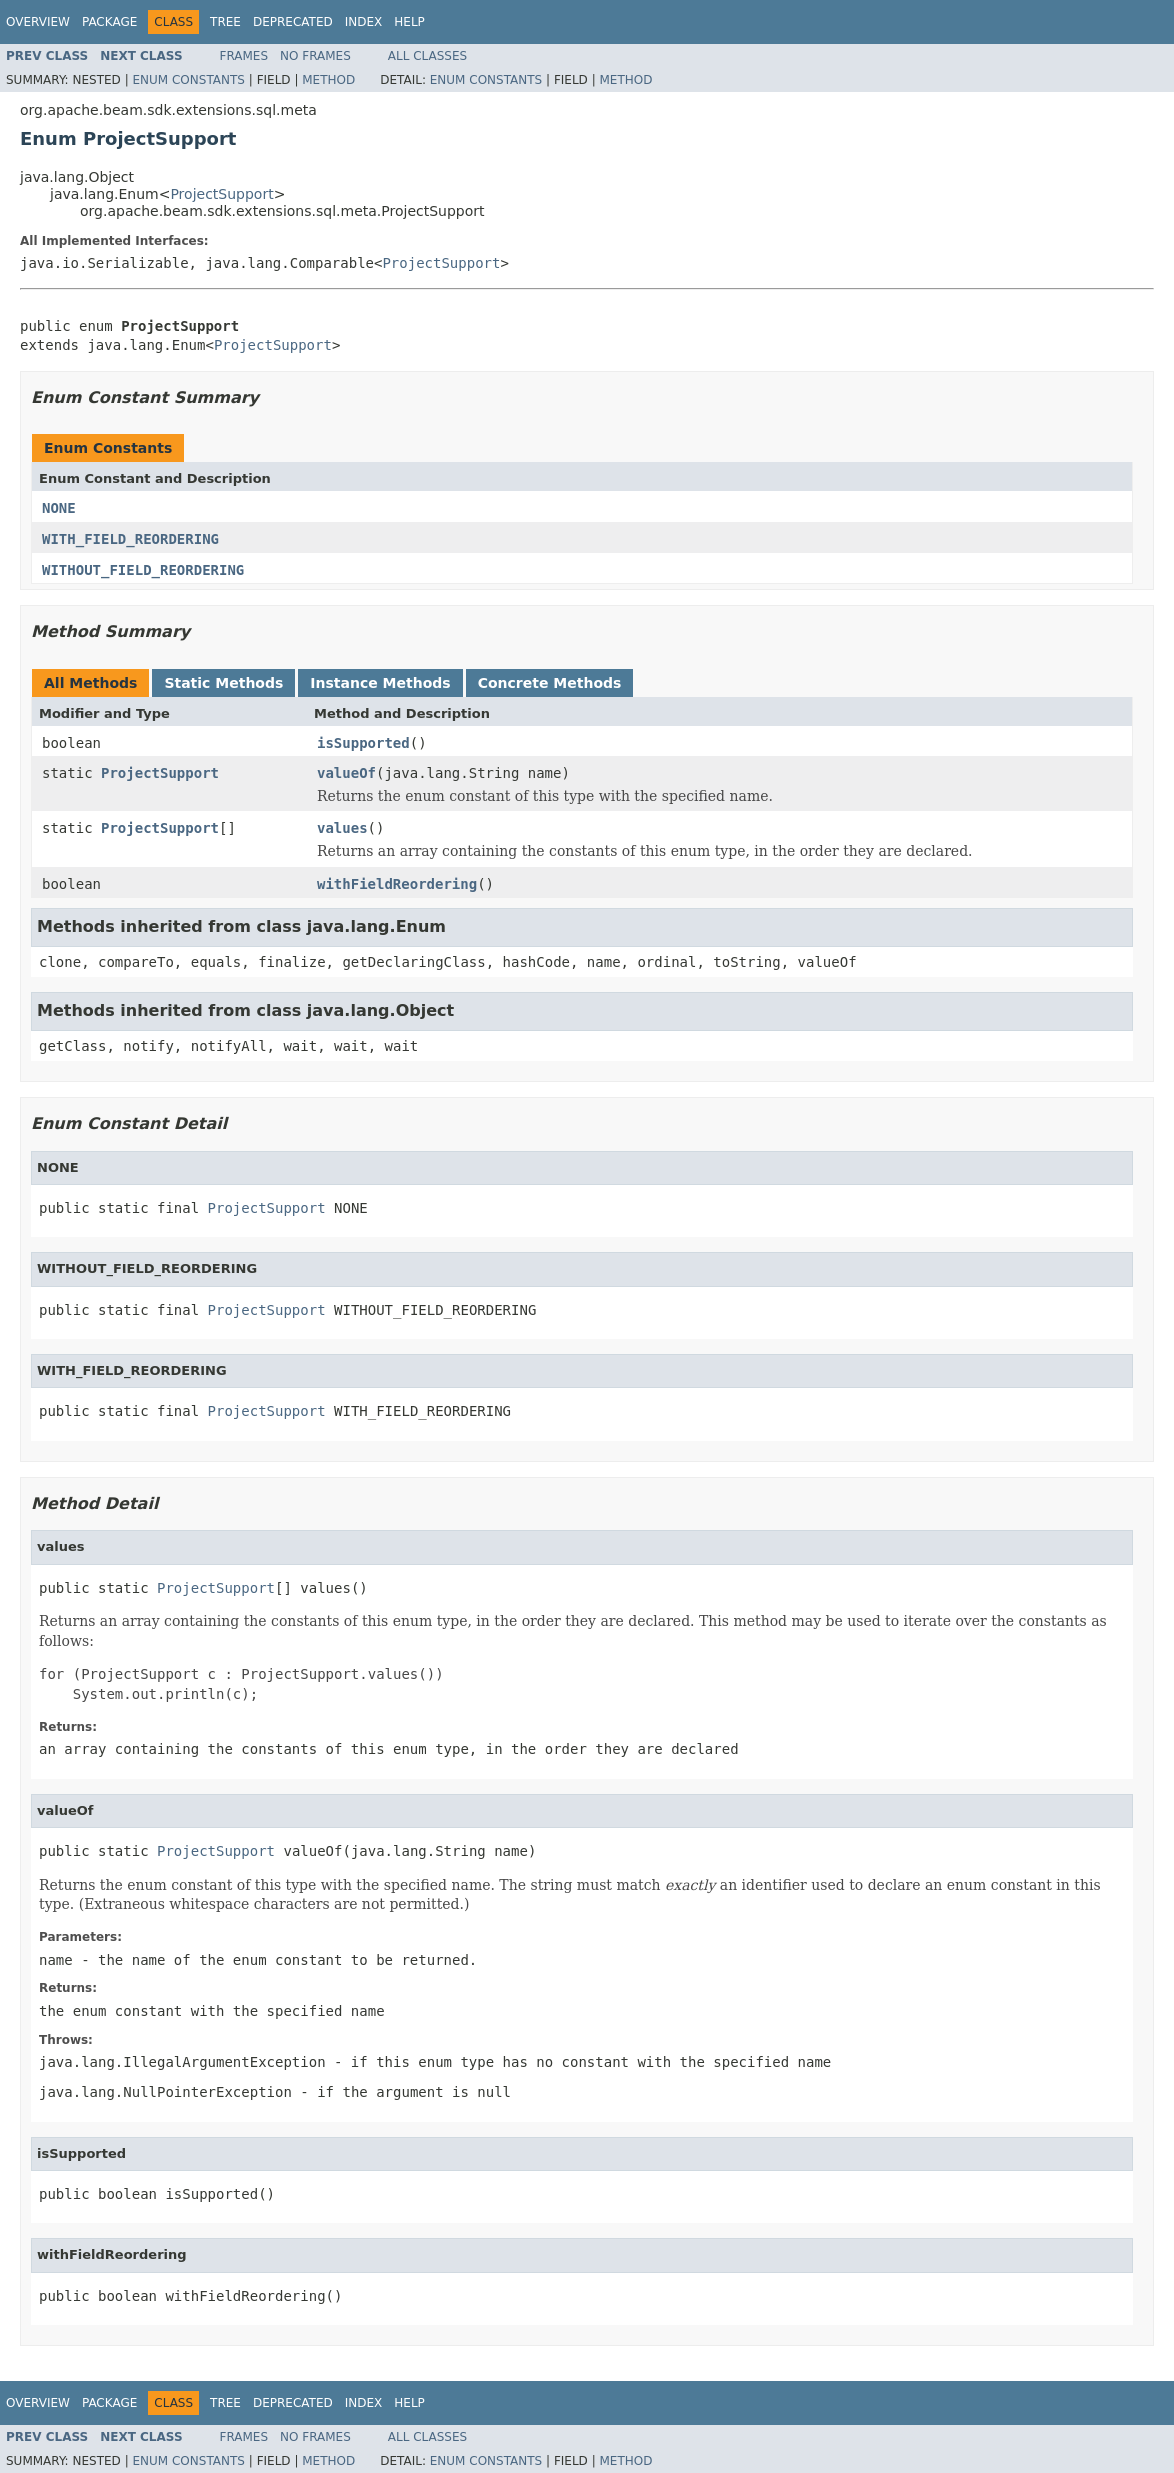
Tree (225, 22)
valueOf (346, 773)
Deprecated (293, 22)
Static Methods (223, 683)
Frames (244, 56)
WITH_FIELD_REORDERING (130, 539)
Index (364, 22)
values (342, 828)
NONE (59, 508)
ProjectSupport (221, 194)
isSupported (363, 743)
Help (409, 22)
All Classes (427, 56)
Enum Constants (188, 80)
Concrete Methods (550, 683)
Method (328, 80)
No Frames (315, 56)
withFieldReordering (397, 884)
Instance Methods (380, 683)
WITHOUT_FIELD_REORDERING (143, 570)
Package (109, 22)
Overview (38, 22)
